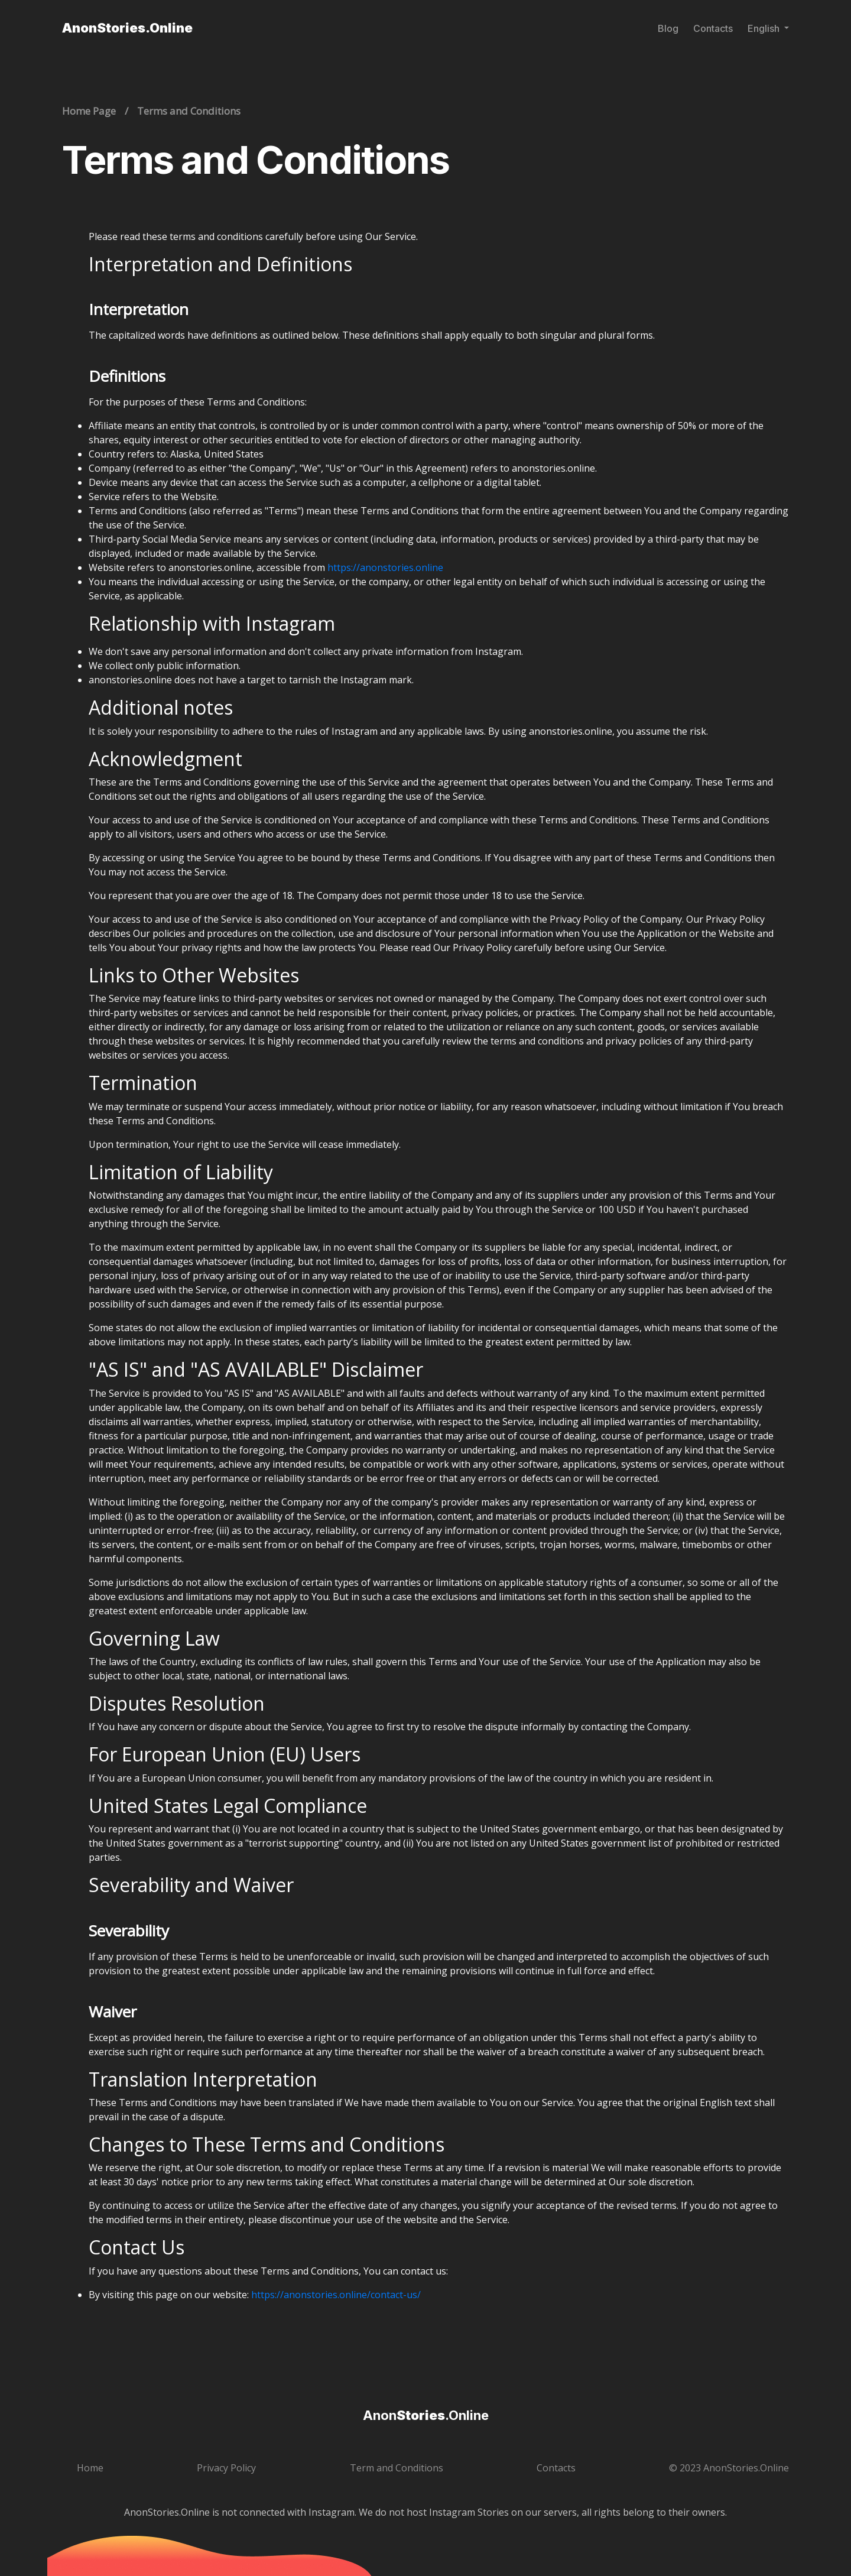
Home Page (89, 111)
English (765, 28)
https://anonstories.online (385, 567)
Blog (668, 28)
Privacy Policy (226, 2467)
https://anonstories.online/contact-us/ (336, 2294)
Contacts (713, 28)
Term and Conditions (396, 2467)
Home (90, 2467)
